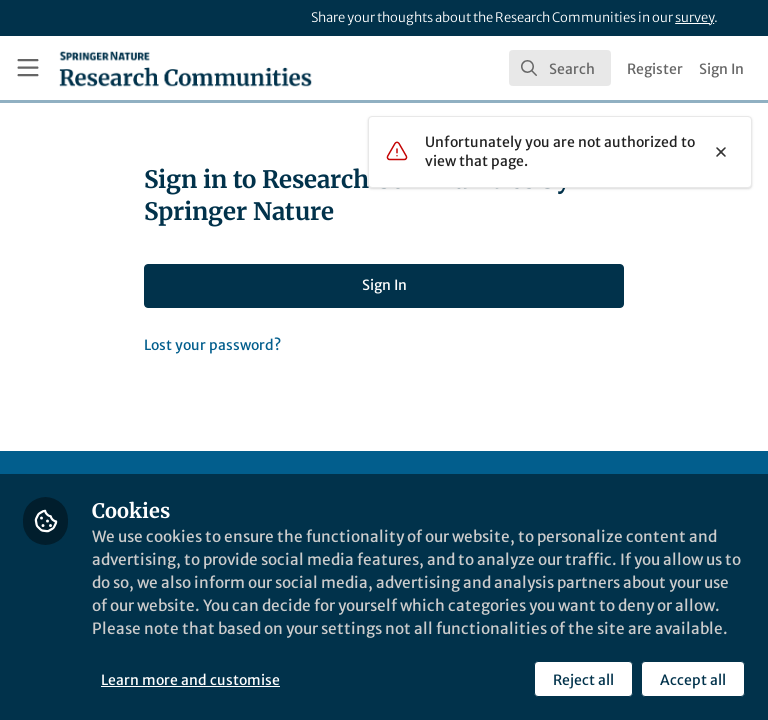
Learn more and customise (191, 679)
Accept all (692, 679)
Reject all (582, 679)
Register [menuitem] (655, 69)
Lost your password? (212, 345)
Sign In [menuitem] (721, 69)
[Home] (185, 68)
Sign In (384, 285)
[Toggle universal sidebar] (28, 68)
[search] (560, 68)
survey (694, 17)
